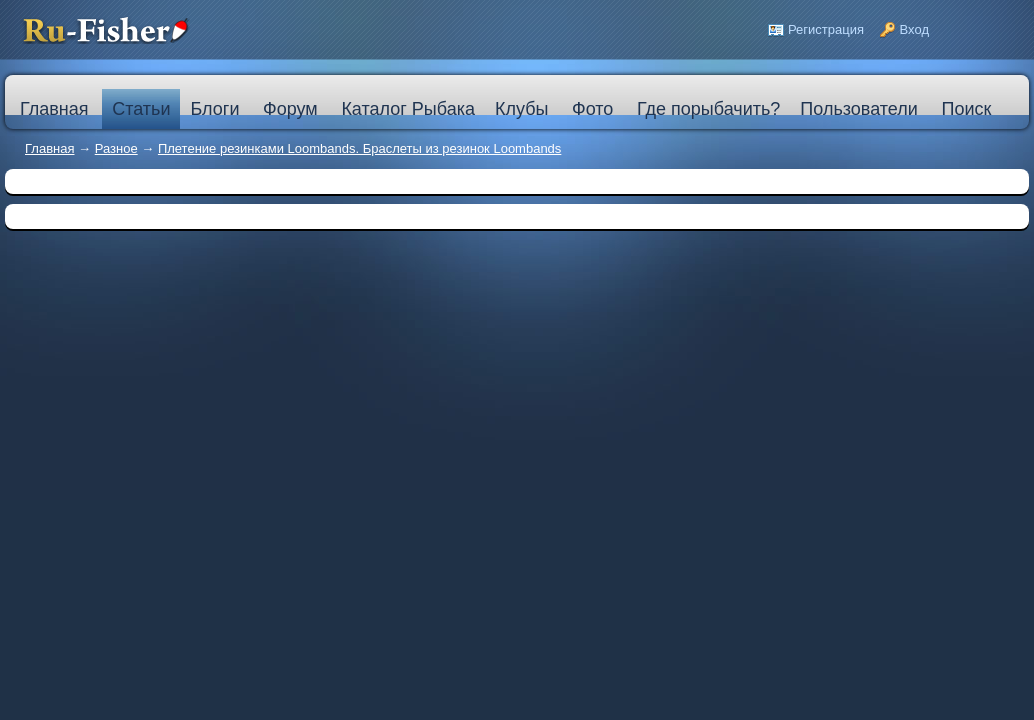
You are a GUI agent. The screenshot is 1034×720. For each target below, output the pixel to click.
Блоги (214, 109)
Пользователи (858, 109)
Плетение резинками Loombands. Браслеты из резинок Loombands (359, 148)
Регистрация (826, 29)
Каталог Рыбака (408, 109)
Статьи (141, 109)
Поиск (966, 109)
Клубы (521, 109)
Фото (592, 109)
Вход (914, 29)
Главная (49, 148)
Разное (116, 148)
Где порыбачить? (708, 109)
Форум (290, 109)
